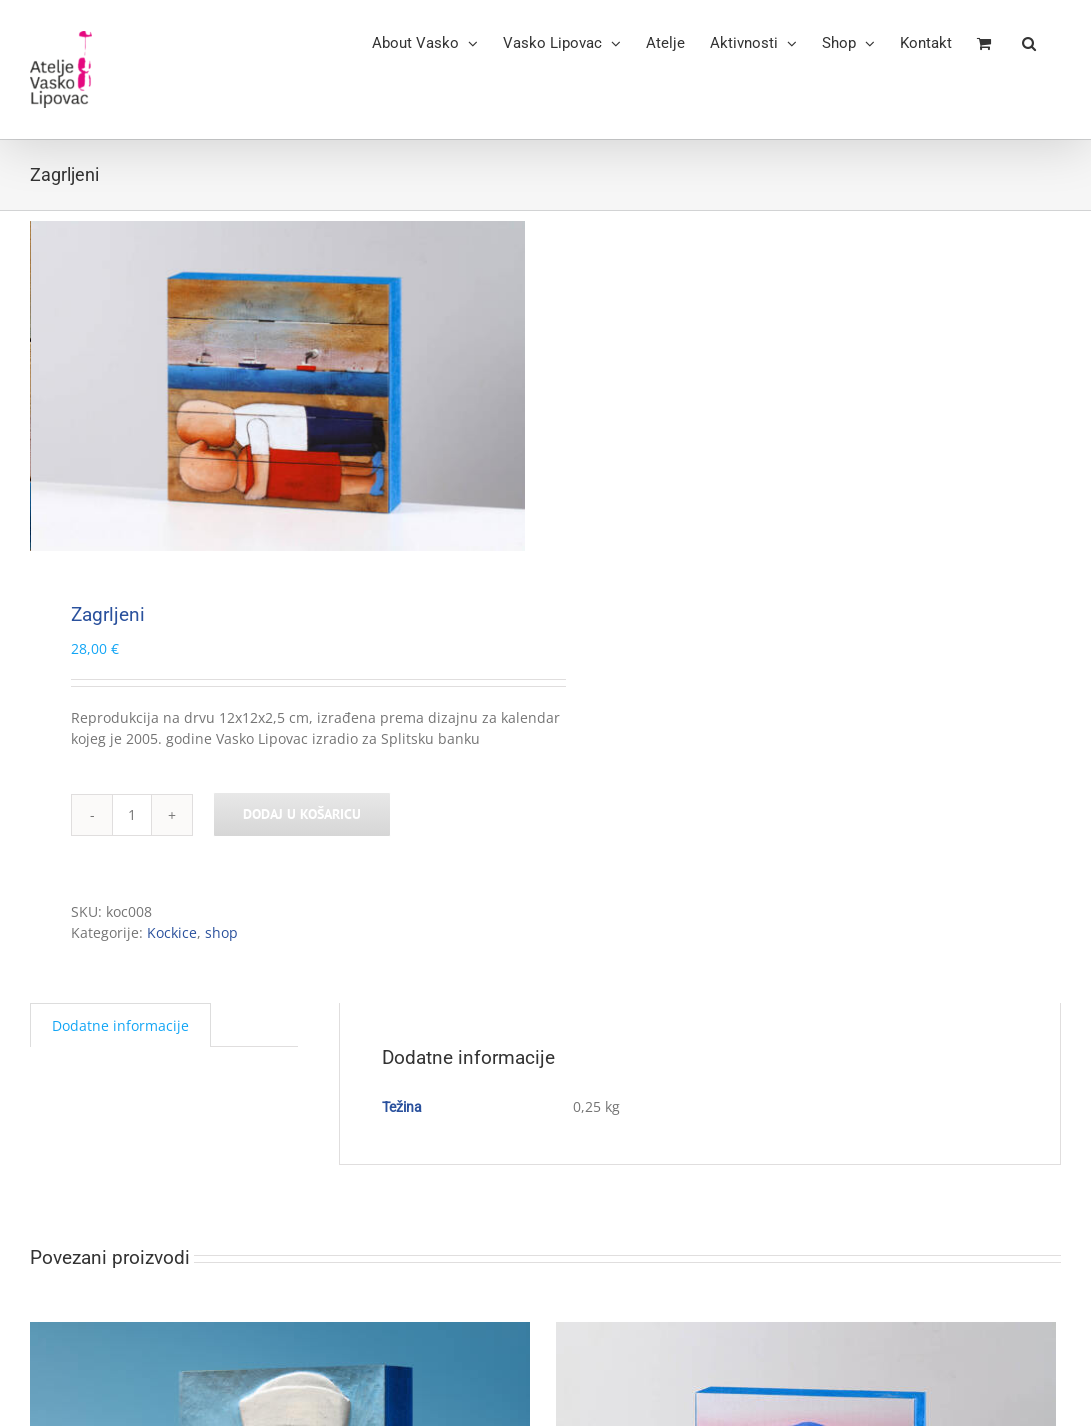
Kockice (172, 932)
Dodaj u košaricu (302, 814)
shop (221, 932)
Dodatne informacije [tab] (120, 1025)
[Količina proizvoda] (132, 815)
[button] (1029, 42)
